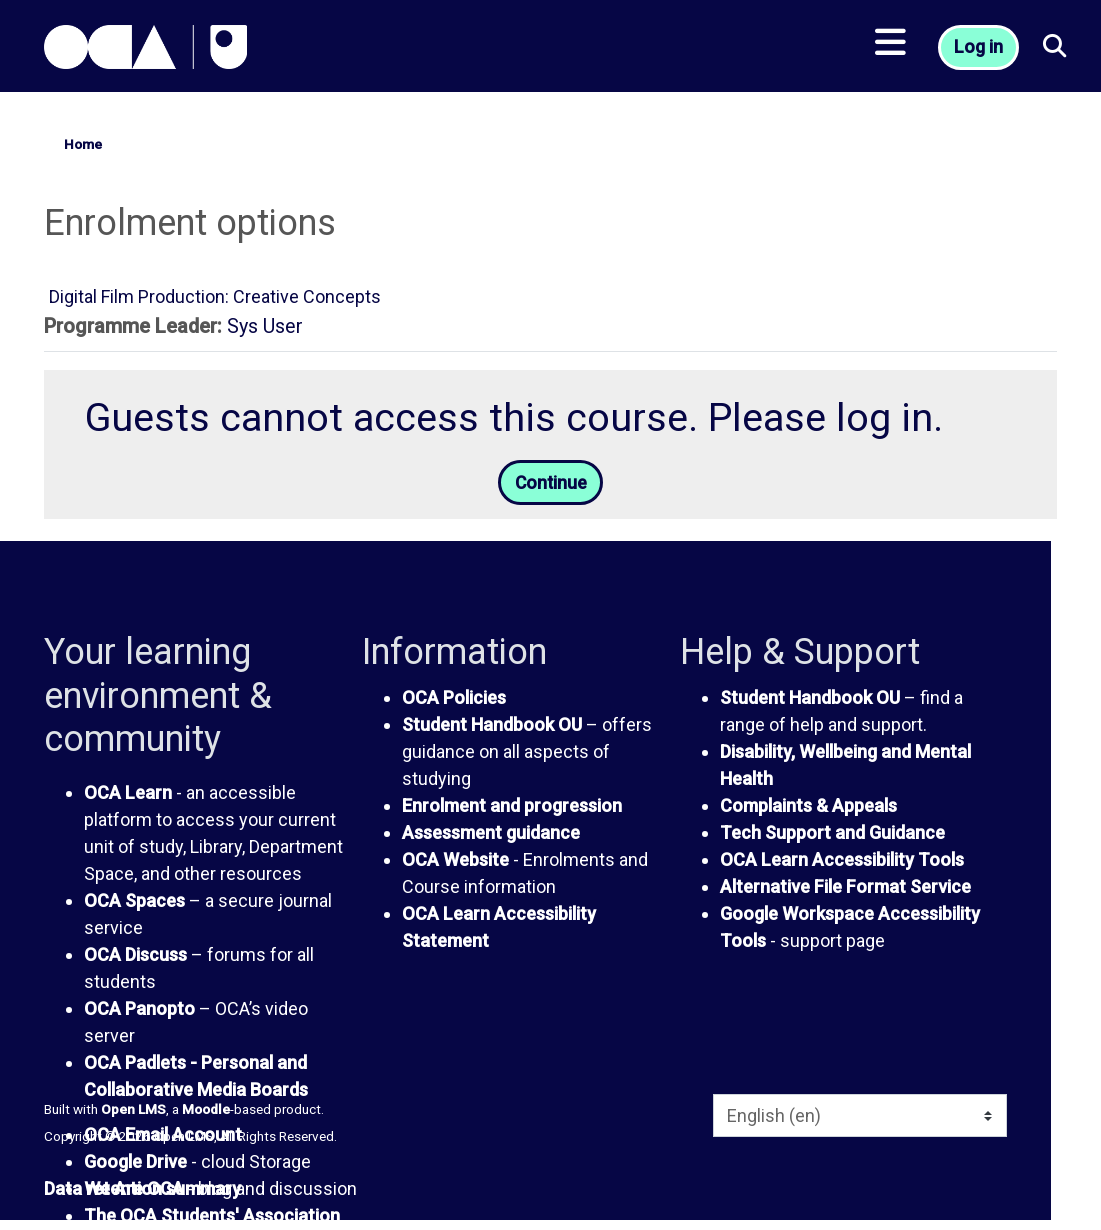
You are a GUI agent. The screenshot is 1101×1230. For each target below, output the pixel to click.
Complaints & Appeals (808, 806)
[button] (1055, 50)
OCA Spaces (134, 901)
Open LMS (133, 1111)
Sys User (265, 326)
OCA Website (455, 860)
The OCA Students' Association (212, 1216)
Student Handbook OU (492, 725)
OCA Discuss (135, 955)
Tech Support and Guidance (832, 833)
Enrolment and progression (512, 806)
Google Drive (135, 1162)
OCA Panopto (139, 1009)
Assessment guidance (491, 833)
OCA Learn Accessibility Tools (842, 860)
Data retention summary (142, 1190)
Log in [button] (980, 50)
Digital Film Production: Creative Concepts (215, 296)
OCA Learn (128, 793)
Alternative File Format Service (845, 887)
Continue (551, 483)
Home (83, 144)
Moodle (206, 1111)
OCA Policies (454, 698)
